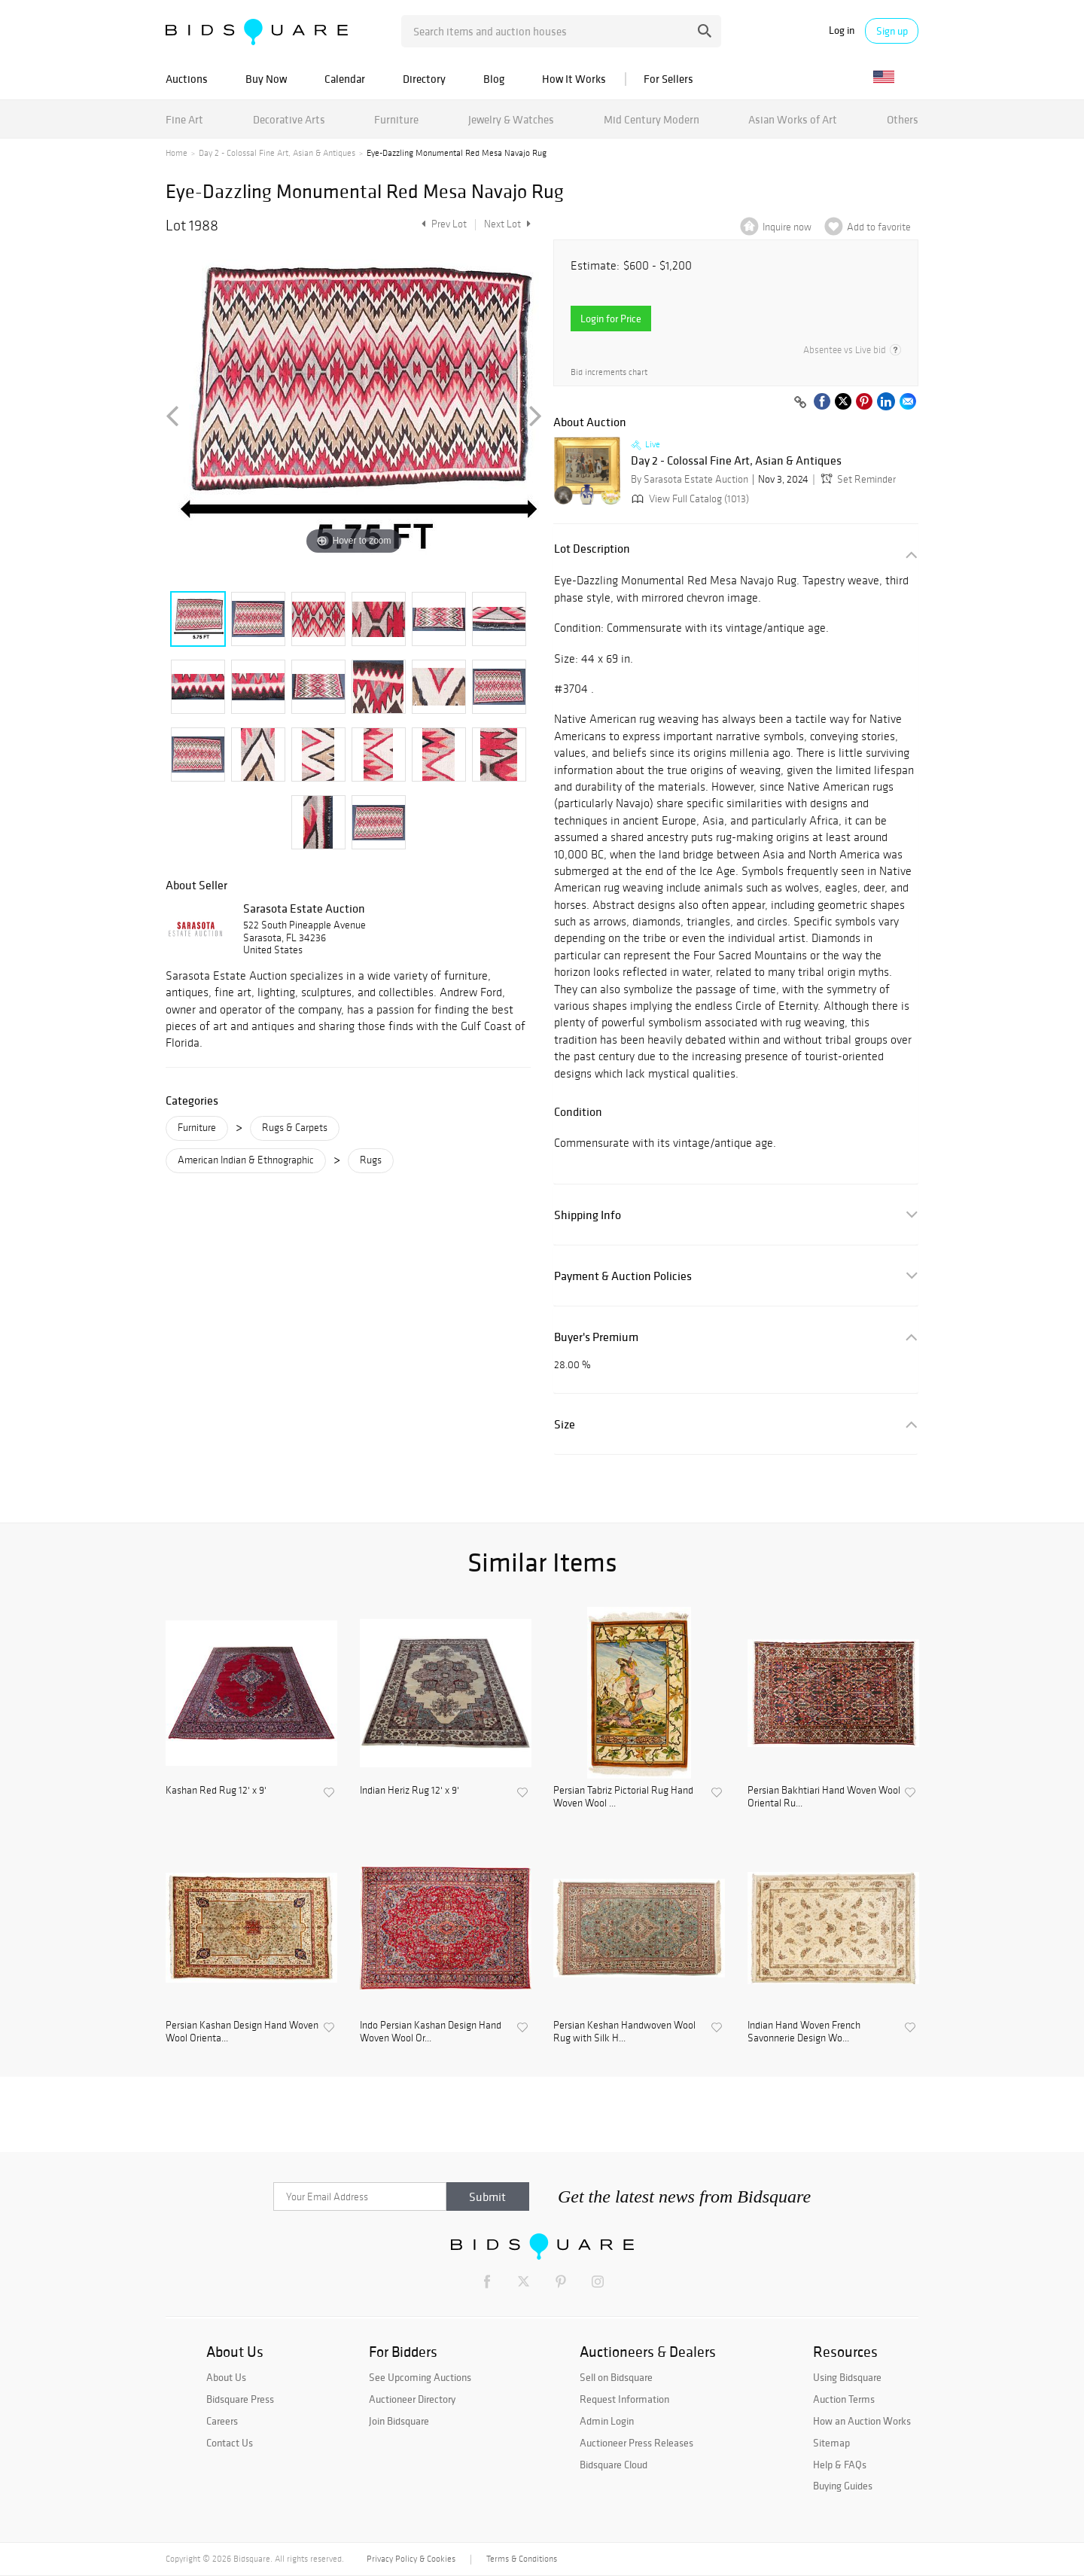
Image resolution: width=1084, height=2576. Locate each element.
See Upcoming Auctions (420, 2377)
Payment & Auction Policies (623, 1276)
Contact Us (229, 2442)
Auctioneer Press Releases (636, 2442)
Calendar (344, 79)
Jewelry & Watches (511, 119)
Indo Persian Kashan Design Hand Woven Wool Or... (430, 2032)
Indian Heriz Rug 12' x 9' (409, 1791)
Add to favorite (879, 227)
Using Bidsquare (847, 2377)
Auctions (187, 79)
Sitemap (831, 2442)
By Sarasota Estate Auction (689, 479)
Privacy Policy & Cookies (411, 2558)
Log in (841, 30)
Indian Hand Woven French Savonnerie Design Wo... (804, 2032)
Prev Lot (442, 224)
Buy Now (266, 79)
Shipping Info (587, 1215)
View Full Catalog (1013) (689, 498)
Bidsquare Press (240, 2399)
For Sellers (668, 79)
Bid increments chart (609, 372)
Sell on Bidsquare (616, 2377)
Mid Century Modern (651, 119)
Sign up (892, 31)
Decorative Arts (289, 119)
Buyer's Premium (596, 1337)
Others (902, 119)
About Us (226, 2377)
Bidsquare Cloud (613, 2464)
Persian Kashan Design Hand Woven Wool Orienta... (242, 2032)
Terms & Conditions (521, 2558)
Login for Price (610, 318)
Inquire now (787, 227)
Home (176, 153)
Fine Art (184, 119)
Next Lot (507, 224)
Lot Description (592, 548)
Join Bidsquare (399, 2421)
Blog (493, 79)
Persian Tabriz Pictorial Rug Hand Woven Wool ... (623, 1797)
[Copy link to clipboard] (800, 403)
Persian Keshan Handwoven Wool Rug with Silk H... (624, 2032)
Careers (222, 2421)
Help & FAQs (839, 2464)
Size (564, 1424)
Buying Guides (842, 2485)
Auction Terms (844, 2399)
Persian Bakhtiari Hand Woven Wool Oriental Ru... (824, 1797)
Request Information (624, 2399)
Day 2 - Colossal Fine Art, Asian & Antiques (277, 153)
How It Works (574, 79)
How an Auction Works (862, 2421)
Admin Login (607, 2421)
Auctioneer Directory (412, 2399)
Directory (424, 79)
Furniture (396, 119)
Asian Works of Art (792, 119)
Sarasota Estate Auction (304, 908)
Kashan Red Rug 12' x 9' (216, 1791)
